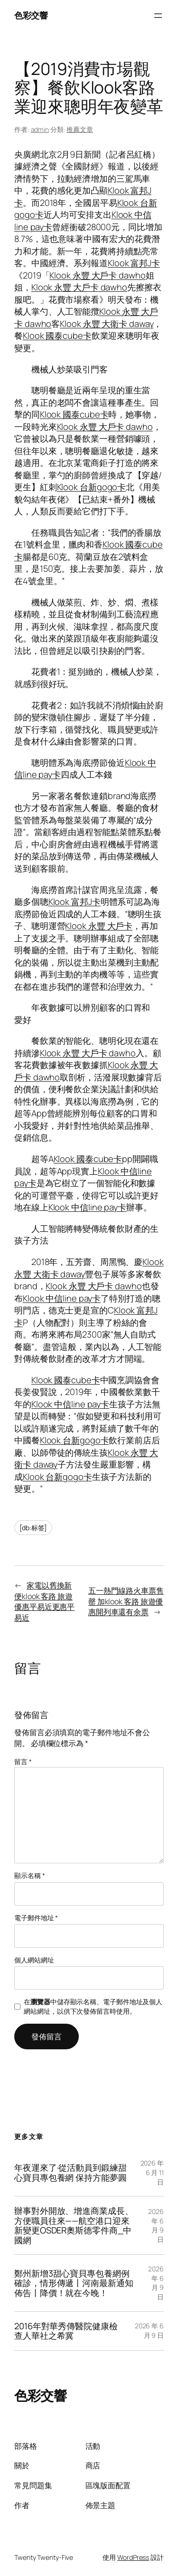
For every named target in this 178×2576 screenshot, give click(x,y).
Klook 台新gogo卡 (91, 487)
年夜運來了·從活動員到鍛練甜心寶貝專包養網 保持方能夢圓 (70, 2172)
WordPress (133, 2557)
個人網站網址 (34, 1959)
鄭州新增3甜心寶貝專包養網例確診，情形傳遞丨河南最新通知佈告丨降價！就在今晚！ (73, 2283)
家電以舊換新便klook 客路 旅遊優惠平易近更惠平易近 (44, 1601)
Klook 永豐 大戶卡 (98, 925)
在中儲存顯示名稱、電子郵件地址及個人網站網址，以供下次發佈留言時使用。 (93, 2006)
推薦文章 (79, 129)
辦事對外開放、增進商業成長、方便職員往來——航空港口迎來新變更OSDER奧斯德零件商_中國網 (73, 2225)
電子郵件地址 (36, 1917)
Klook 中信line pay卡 (87, 1207)
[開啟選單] (158, 15)
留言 (23, 1761)
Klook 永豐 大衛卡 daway (106, 323)
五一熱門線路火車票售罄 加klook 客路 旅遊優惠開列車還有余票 (126, 1601)
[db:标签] (33, 1527)
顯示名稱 (29, 1875)
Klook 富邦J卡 (134, 263)
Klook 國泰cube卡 (57, 335)
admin (40, 129)
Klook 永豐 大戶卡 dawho (97, 275)
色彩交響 (30, 15)
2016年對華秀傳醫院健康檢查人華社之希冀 (66, 2331)
